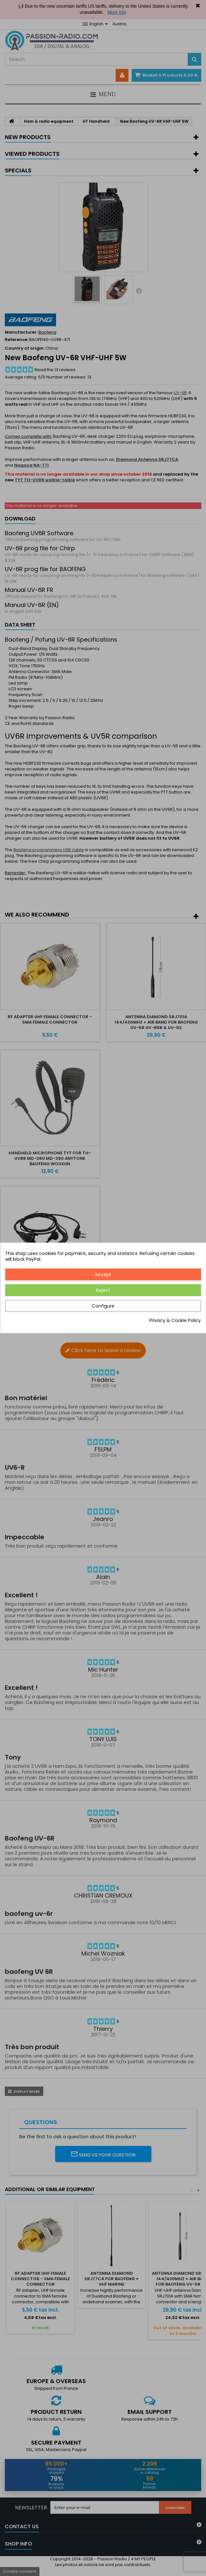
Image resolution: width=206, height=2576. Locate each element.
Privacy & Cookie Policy (175, 1321)
